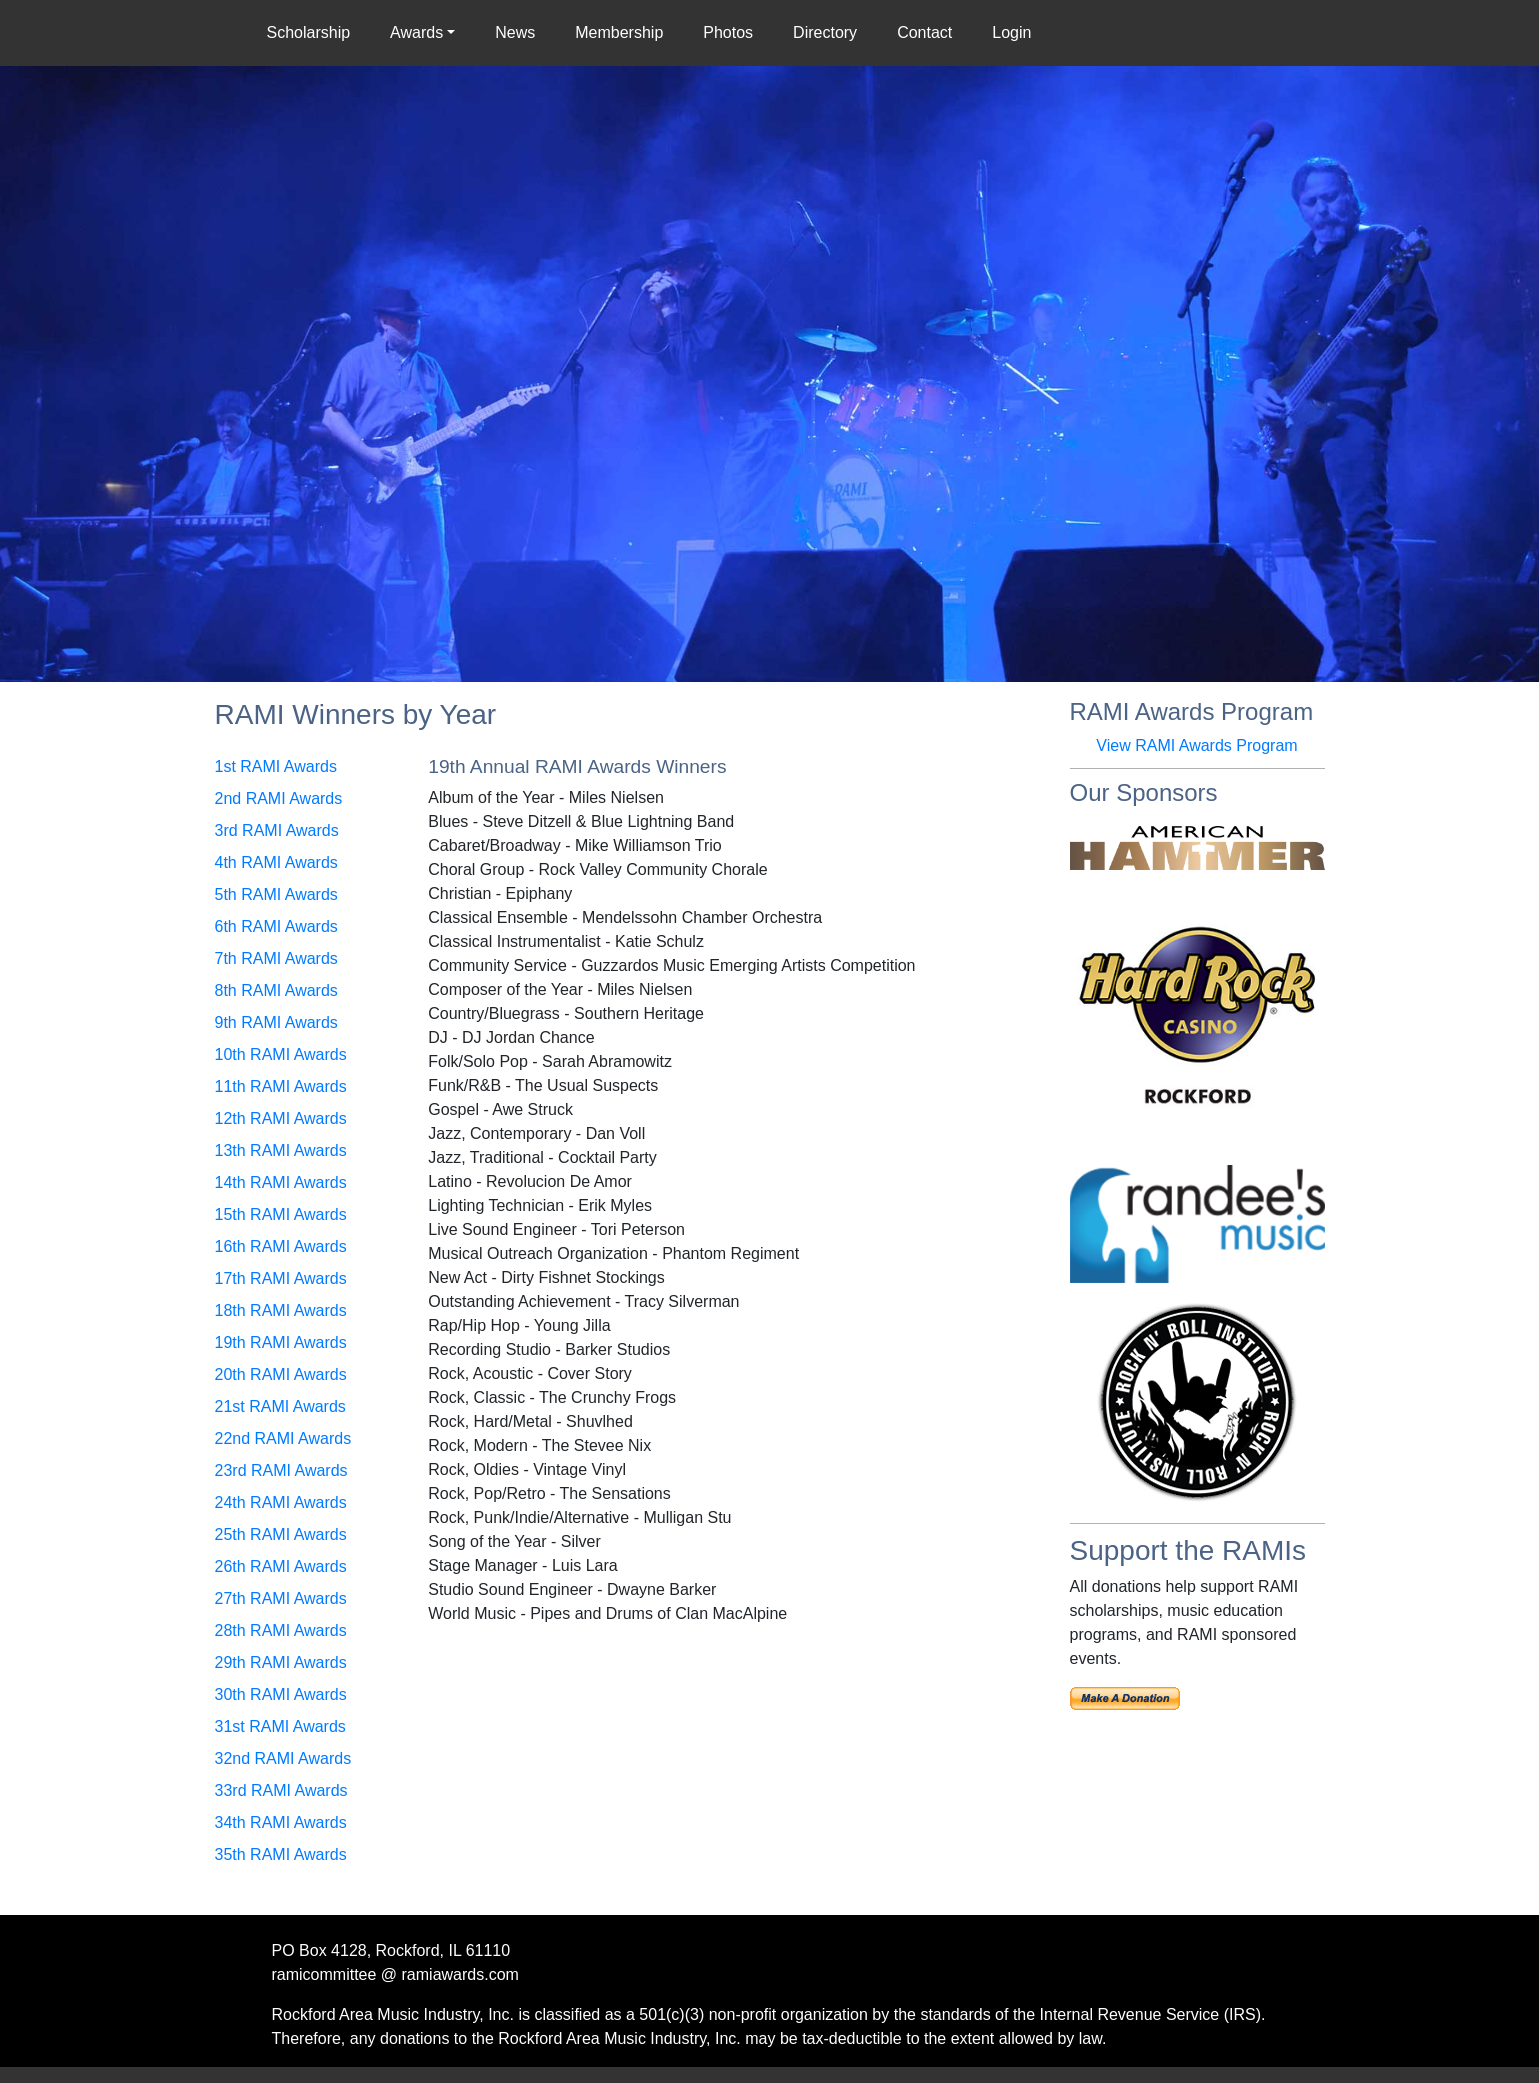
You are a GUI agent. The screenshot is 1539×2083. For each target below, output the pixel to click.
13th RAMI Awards (281, 1150)
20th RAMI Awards (281, 1374)
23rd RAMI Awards (281, 1470)
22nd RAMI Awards (283, 1438)
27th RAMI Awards (281, 1598)
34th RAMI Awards (281, 1822)
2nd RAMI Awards (279, 798)
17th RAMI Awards (281, 1278)
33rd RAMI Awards (281, 1790)
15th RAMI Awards (281, 1214)
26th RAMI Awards (281, 1566)
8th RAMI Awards (276, 990)
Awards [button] (416, 32)
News (515, 32)
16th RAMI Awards (281, 1246)
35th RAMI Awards (281, 1854)
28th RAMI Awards (281, 1630)
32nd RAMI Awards (283, 1758)
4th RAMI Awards (276, 862)
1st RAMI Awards (276, 766)
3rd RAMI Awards (277, 830)
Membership (619, 32)
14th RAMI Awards (281, 1182)
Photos (728, 32)
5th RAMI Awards (276, 894)
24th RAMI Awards (281, 1502)
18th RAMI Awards (281, 1310)
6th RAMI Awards (276, 926)
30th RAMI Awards (281, 1694)
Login (1011, 32)
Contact (924, 32)
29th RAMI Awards (281, 1662)
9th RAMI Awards (276, 1022)
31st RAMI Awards (280, 1726)
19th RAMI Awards (281, 1342)
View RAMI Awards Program (1196, 745)
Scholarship (313, 31)
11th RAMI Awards (281, 1086)
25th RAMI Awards (281, 1534)
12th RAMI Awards (281, 1118)
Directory (825, 32)
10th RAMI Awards (281, 1054)
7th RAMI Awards (276, 958)
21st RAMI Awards (280, 1406)
